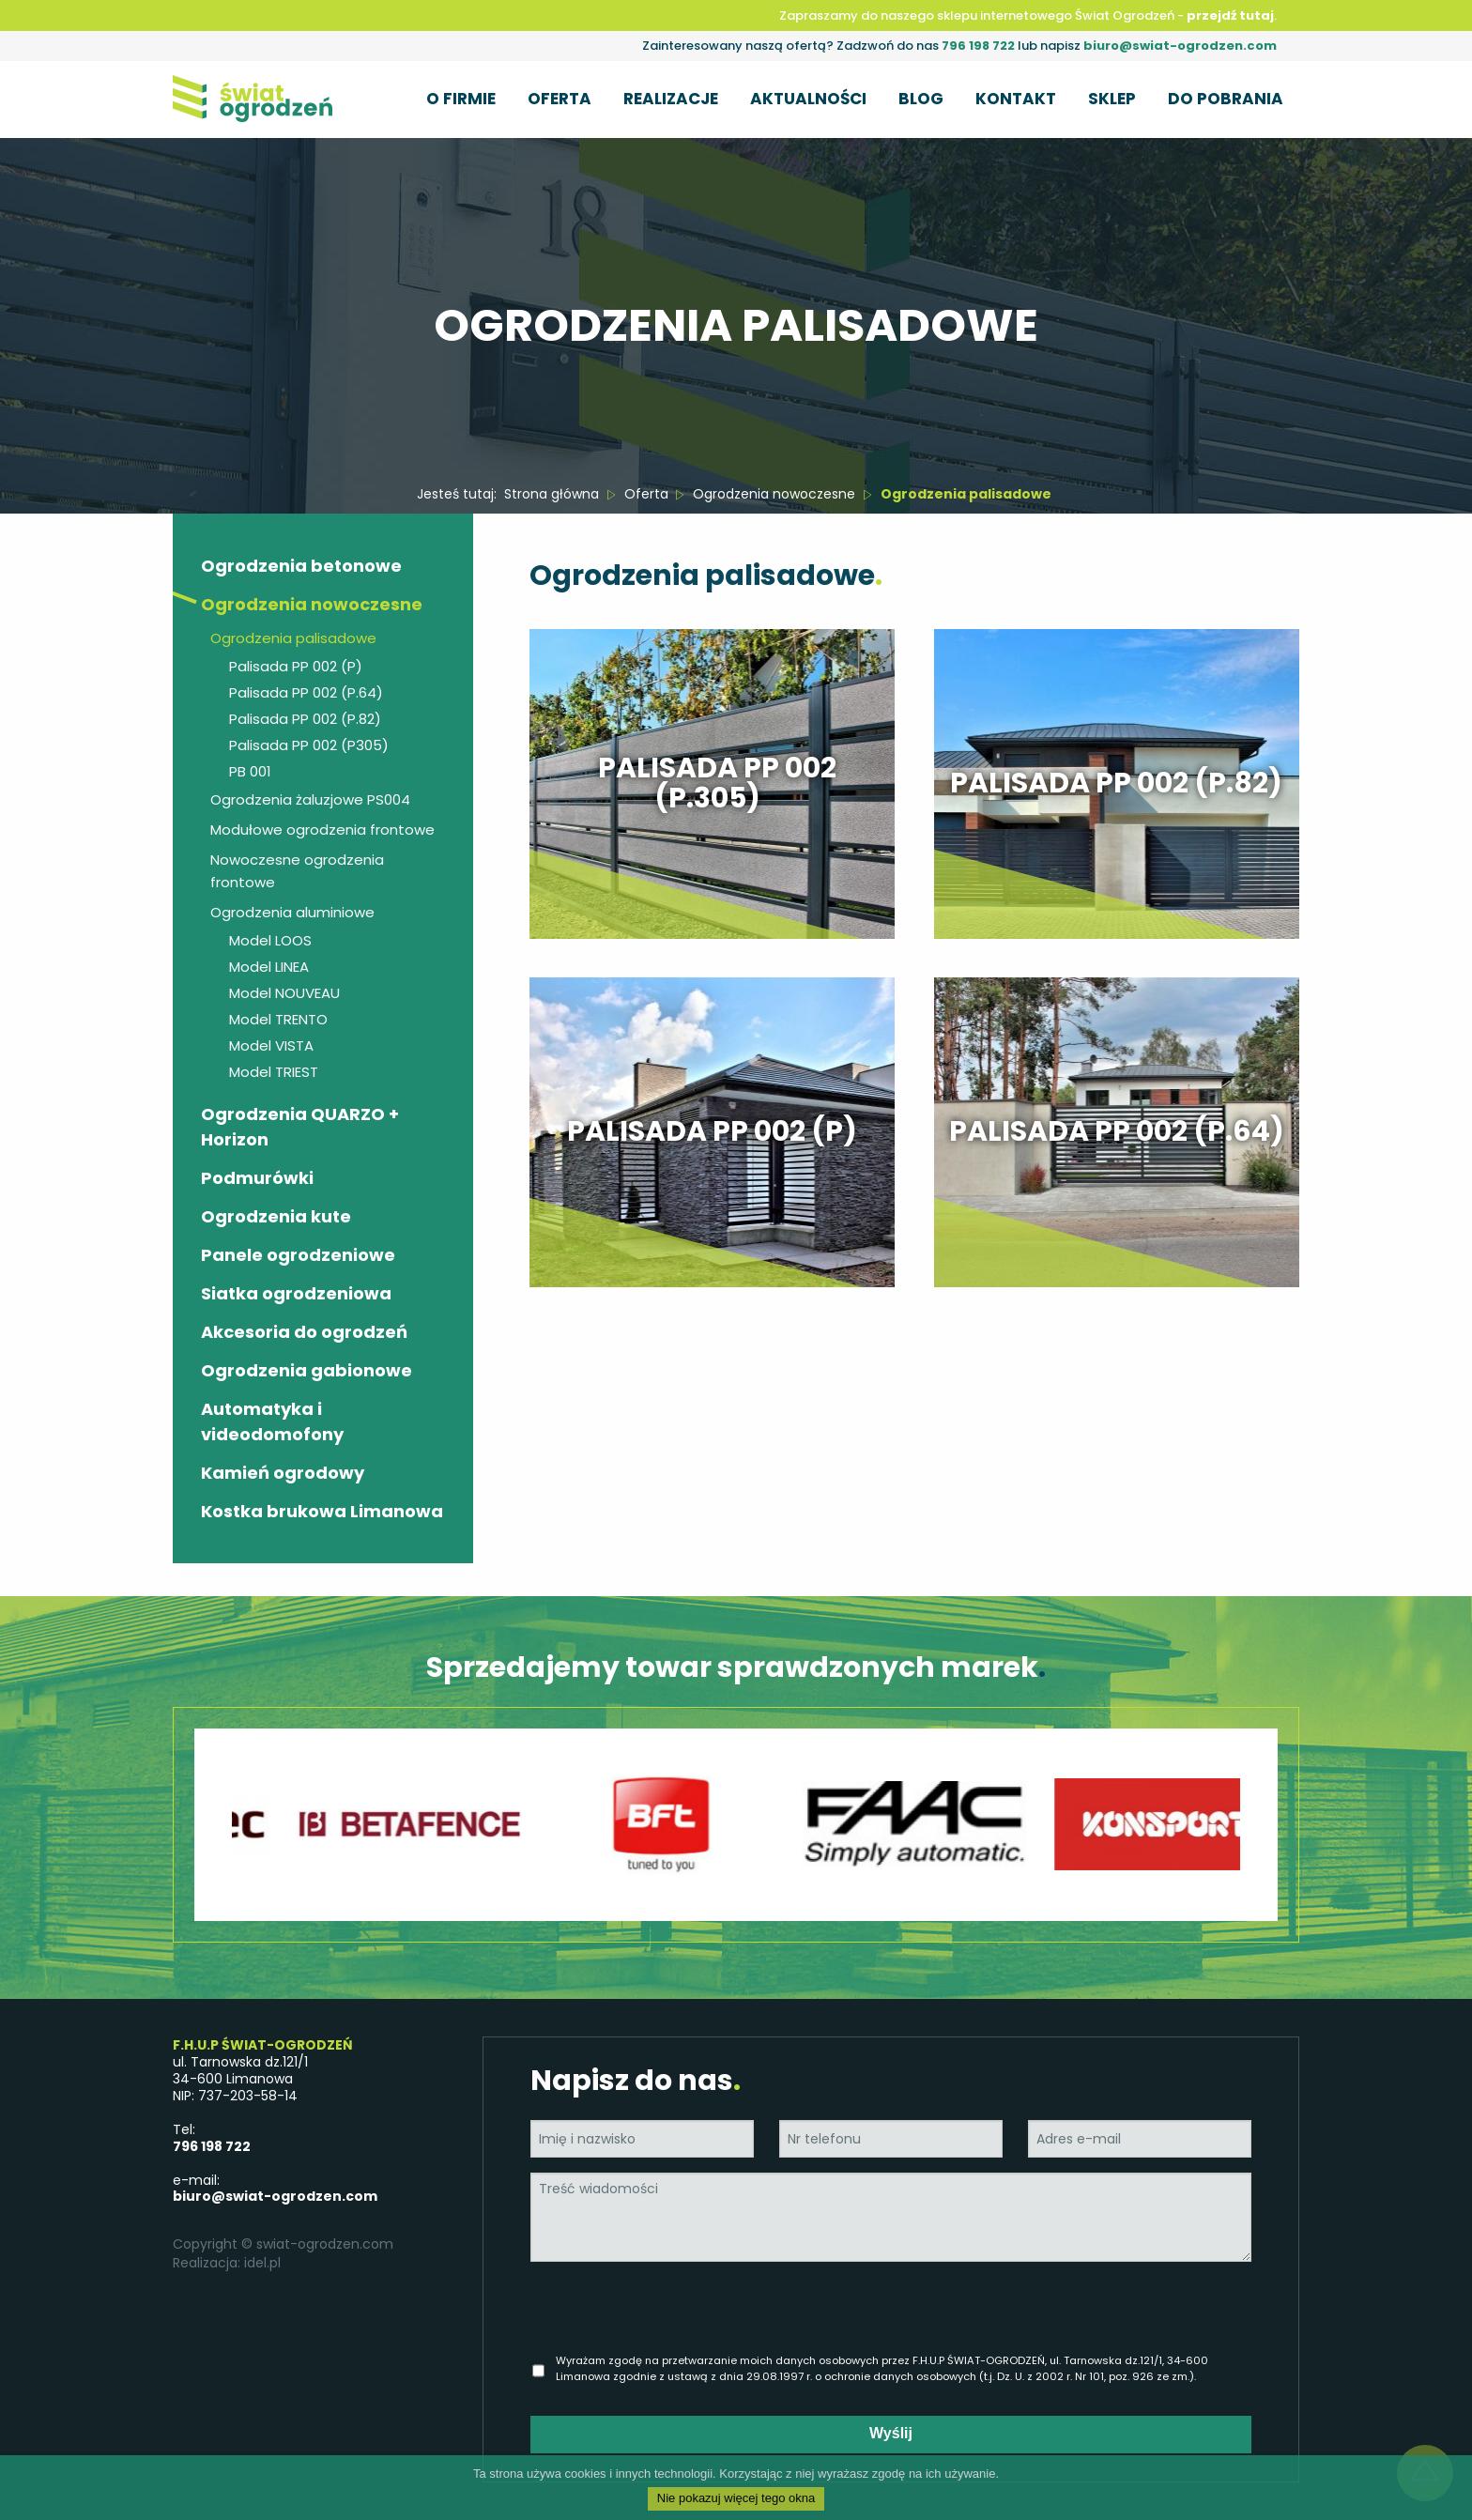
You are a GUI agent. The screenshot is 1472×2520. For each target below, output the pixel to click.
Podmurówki (257, 1178)
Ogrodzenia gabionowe (306, 1370)
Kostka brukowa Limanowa (322, 1511)
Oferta (559, 98)
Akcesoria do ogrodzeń (304, 1332)
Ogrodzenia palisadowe (293, 638)
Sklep (1112, 98)
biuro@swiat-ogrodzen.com (1180, 45)
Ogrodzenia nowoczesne (774, 493)
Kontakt (1015, 98)
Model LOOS (270, 940)
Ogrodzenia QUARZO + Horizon (300, 1126)
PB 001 (250, 771)
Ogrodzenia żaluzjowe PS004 (310, 799)
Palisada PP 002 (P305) (309, 745)
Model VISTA (271, 1045)
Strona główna (551, 493)
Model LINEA (269, 966)
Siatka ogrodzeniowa (296, 1293)
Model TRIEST (273, 1072)
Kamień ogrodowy (282, 1472)
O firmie (461, 98)
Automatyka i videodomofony (272, 1421)
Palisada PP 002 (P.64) (306, 692)
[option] (440, 1824)
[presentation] (696, 2313)
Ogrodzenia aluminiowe (292, 912)
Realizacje (670, 98)
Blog (920, 98)
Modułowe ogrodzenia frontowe (322, 829)
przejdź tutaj (1230, 15)
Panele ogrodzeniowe (298, 1255)
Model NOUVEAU (284, 993)
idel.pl (262, 2262)
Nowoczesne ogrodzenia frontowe (297, 871)
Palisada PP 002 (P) (295, 666)
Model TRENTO (278, 1019)
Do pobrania (1225, 98)
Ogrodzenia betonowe (301, 565)
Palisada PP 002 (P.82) (305, 719)
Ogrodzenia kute (276, 1216)
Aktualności (808, 98)
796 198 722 (978, 45)
